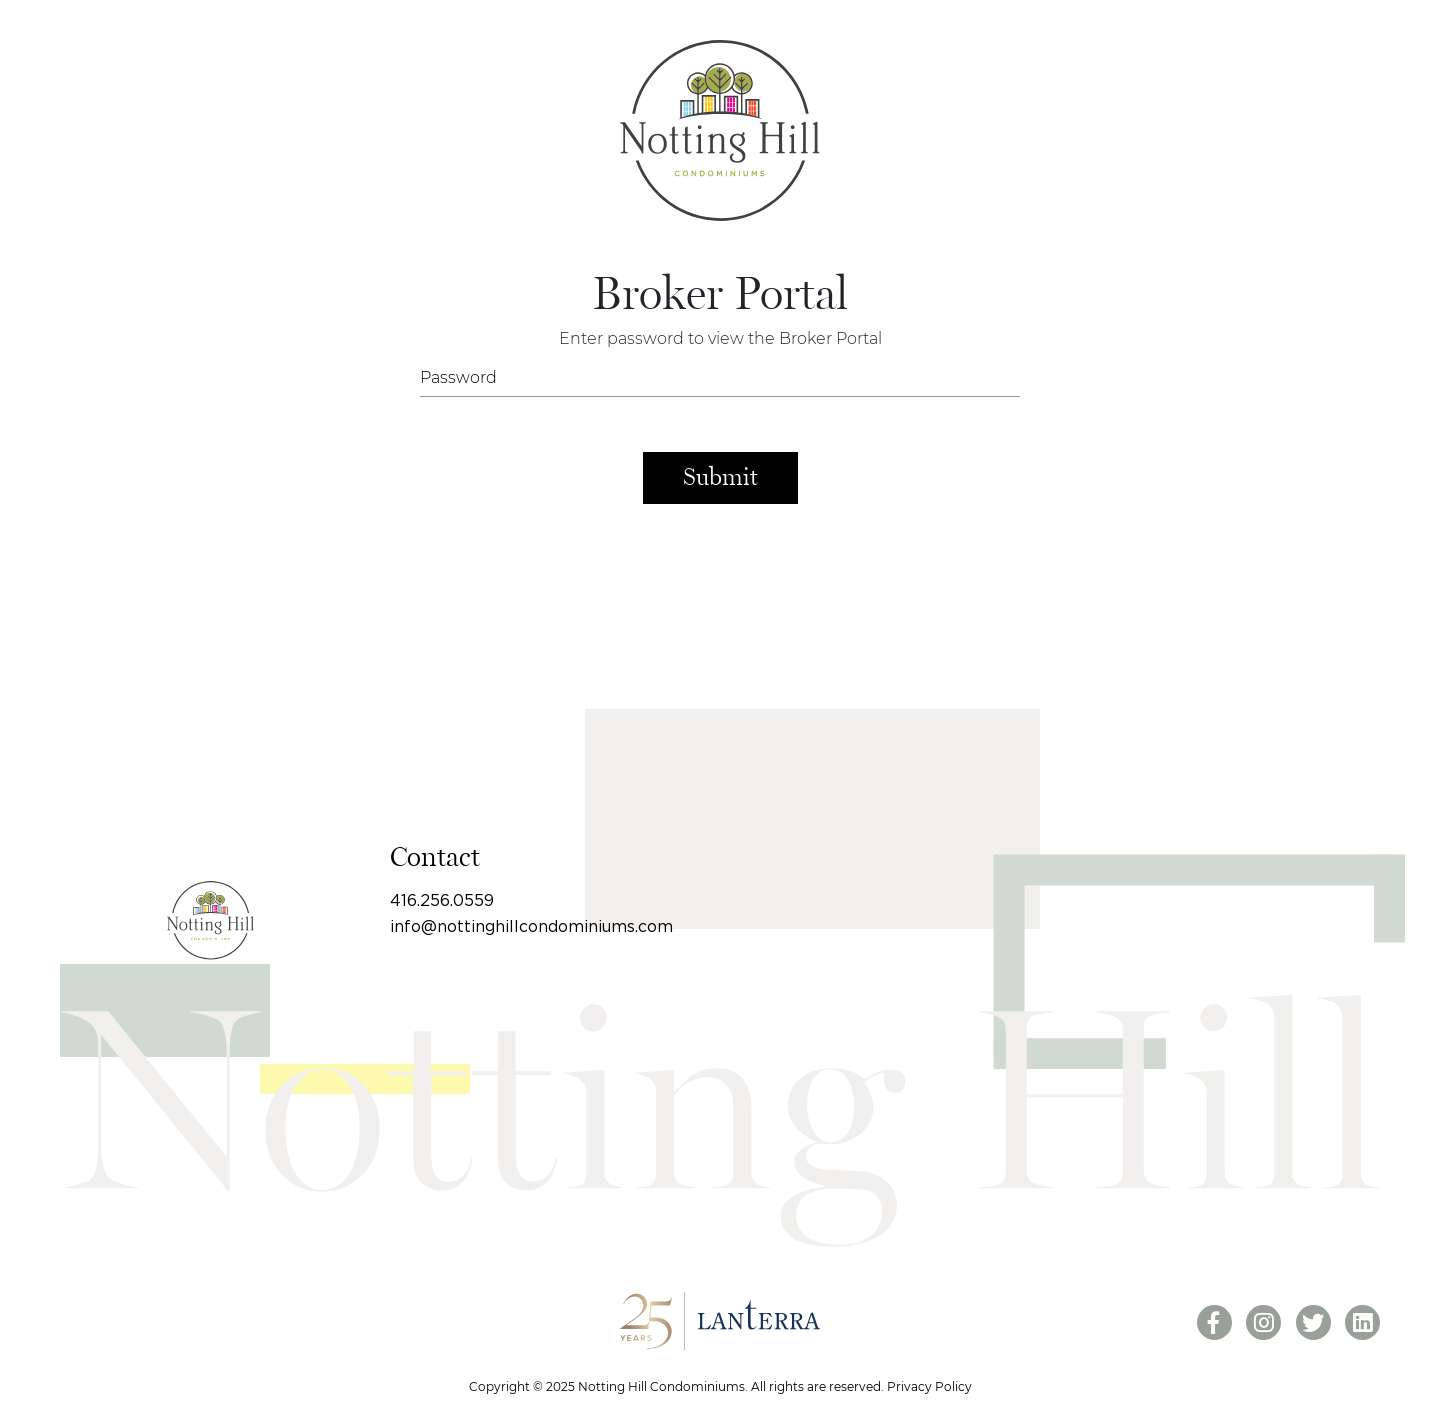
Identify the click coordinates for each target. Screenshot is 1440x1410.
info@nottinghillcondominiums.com (531, 927)
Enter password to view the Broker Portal (720, 338)
